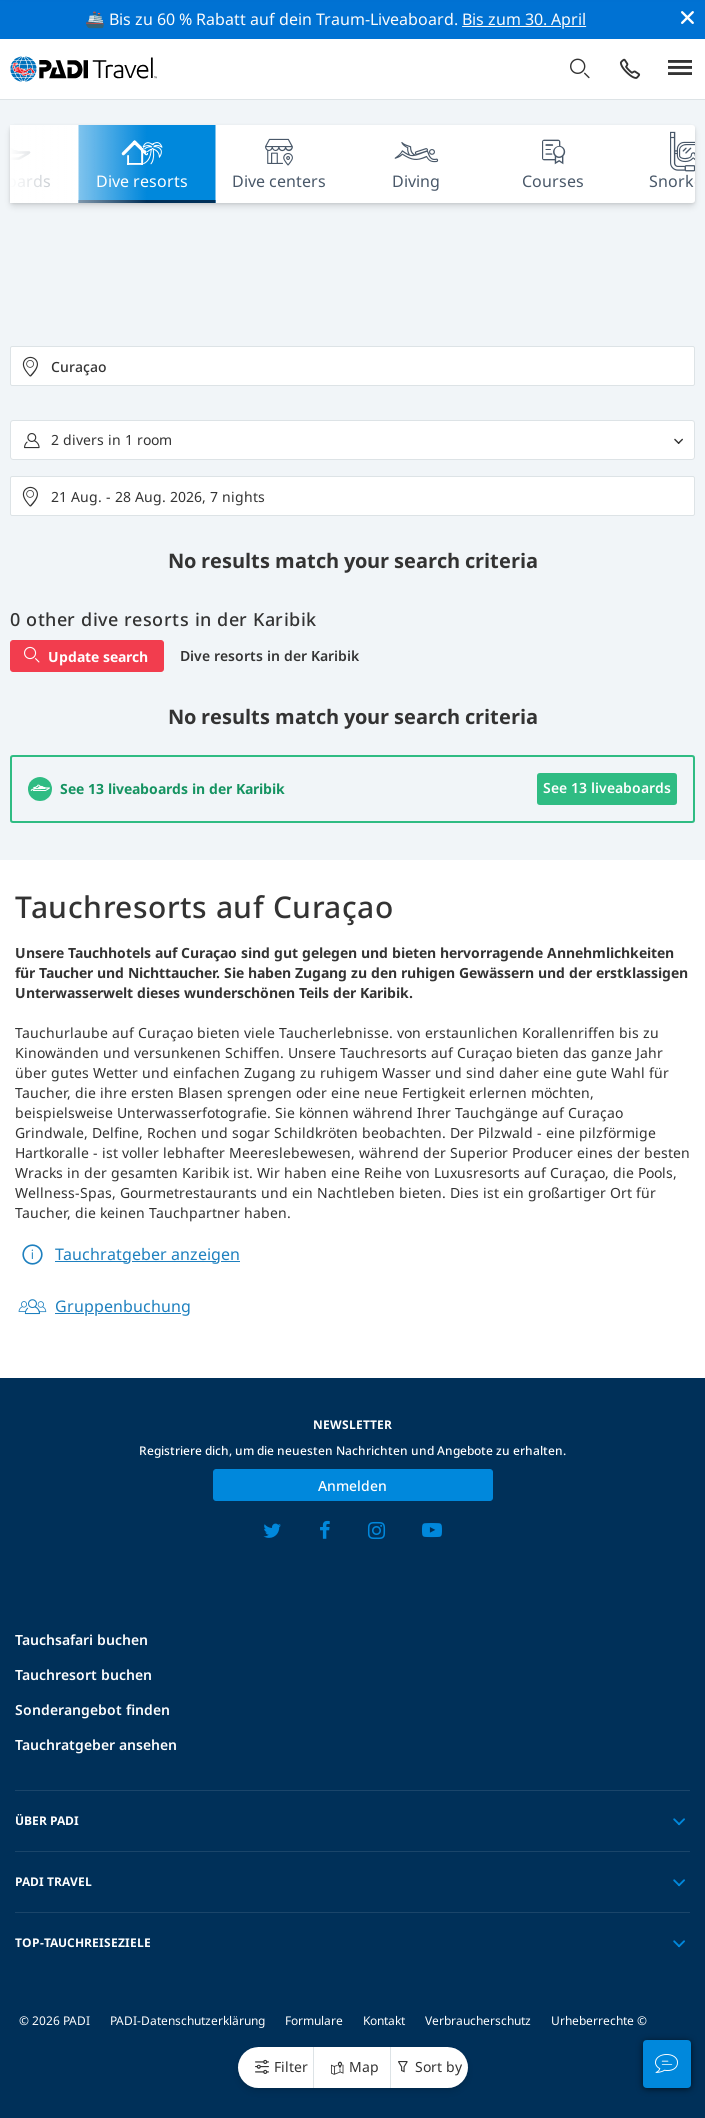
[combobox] (352, 366)
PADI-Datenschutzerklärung (187, 2020)
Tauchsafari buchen (81, 1639)
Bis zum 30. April (524, 19)
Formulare (314, 2020)
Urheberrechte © (599, 2020)
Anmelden (352, 1485)
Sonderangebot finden (92, 1709)
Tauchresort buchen (83, 1674)
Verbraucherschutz (478, 2020)
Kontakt (384, 2020)
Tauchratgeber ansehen (96, 1744)
